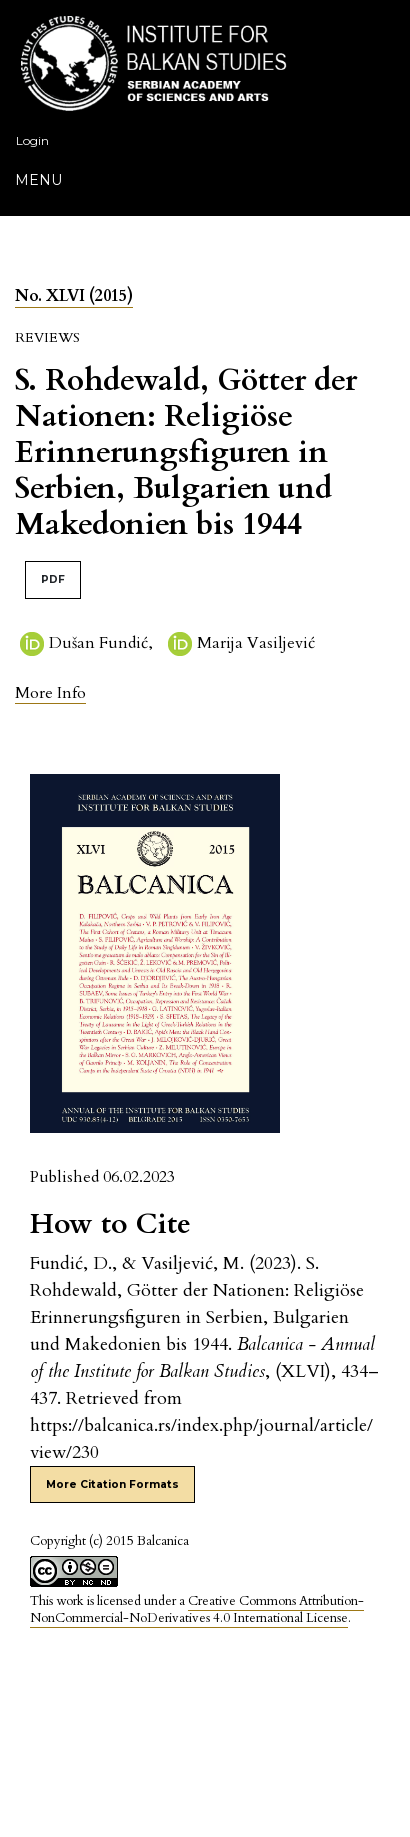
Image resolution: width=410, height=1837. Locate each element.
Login (32, 140)
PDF (53, 579)
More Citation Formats (112, 1484)
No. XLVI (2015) (74, 296)
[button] (50, 692)
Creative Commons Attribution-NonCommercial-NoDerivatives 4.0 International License (197, 1609)
